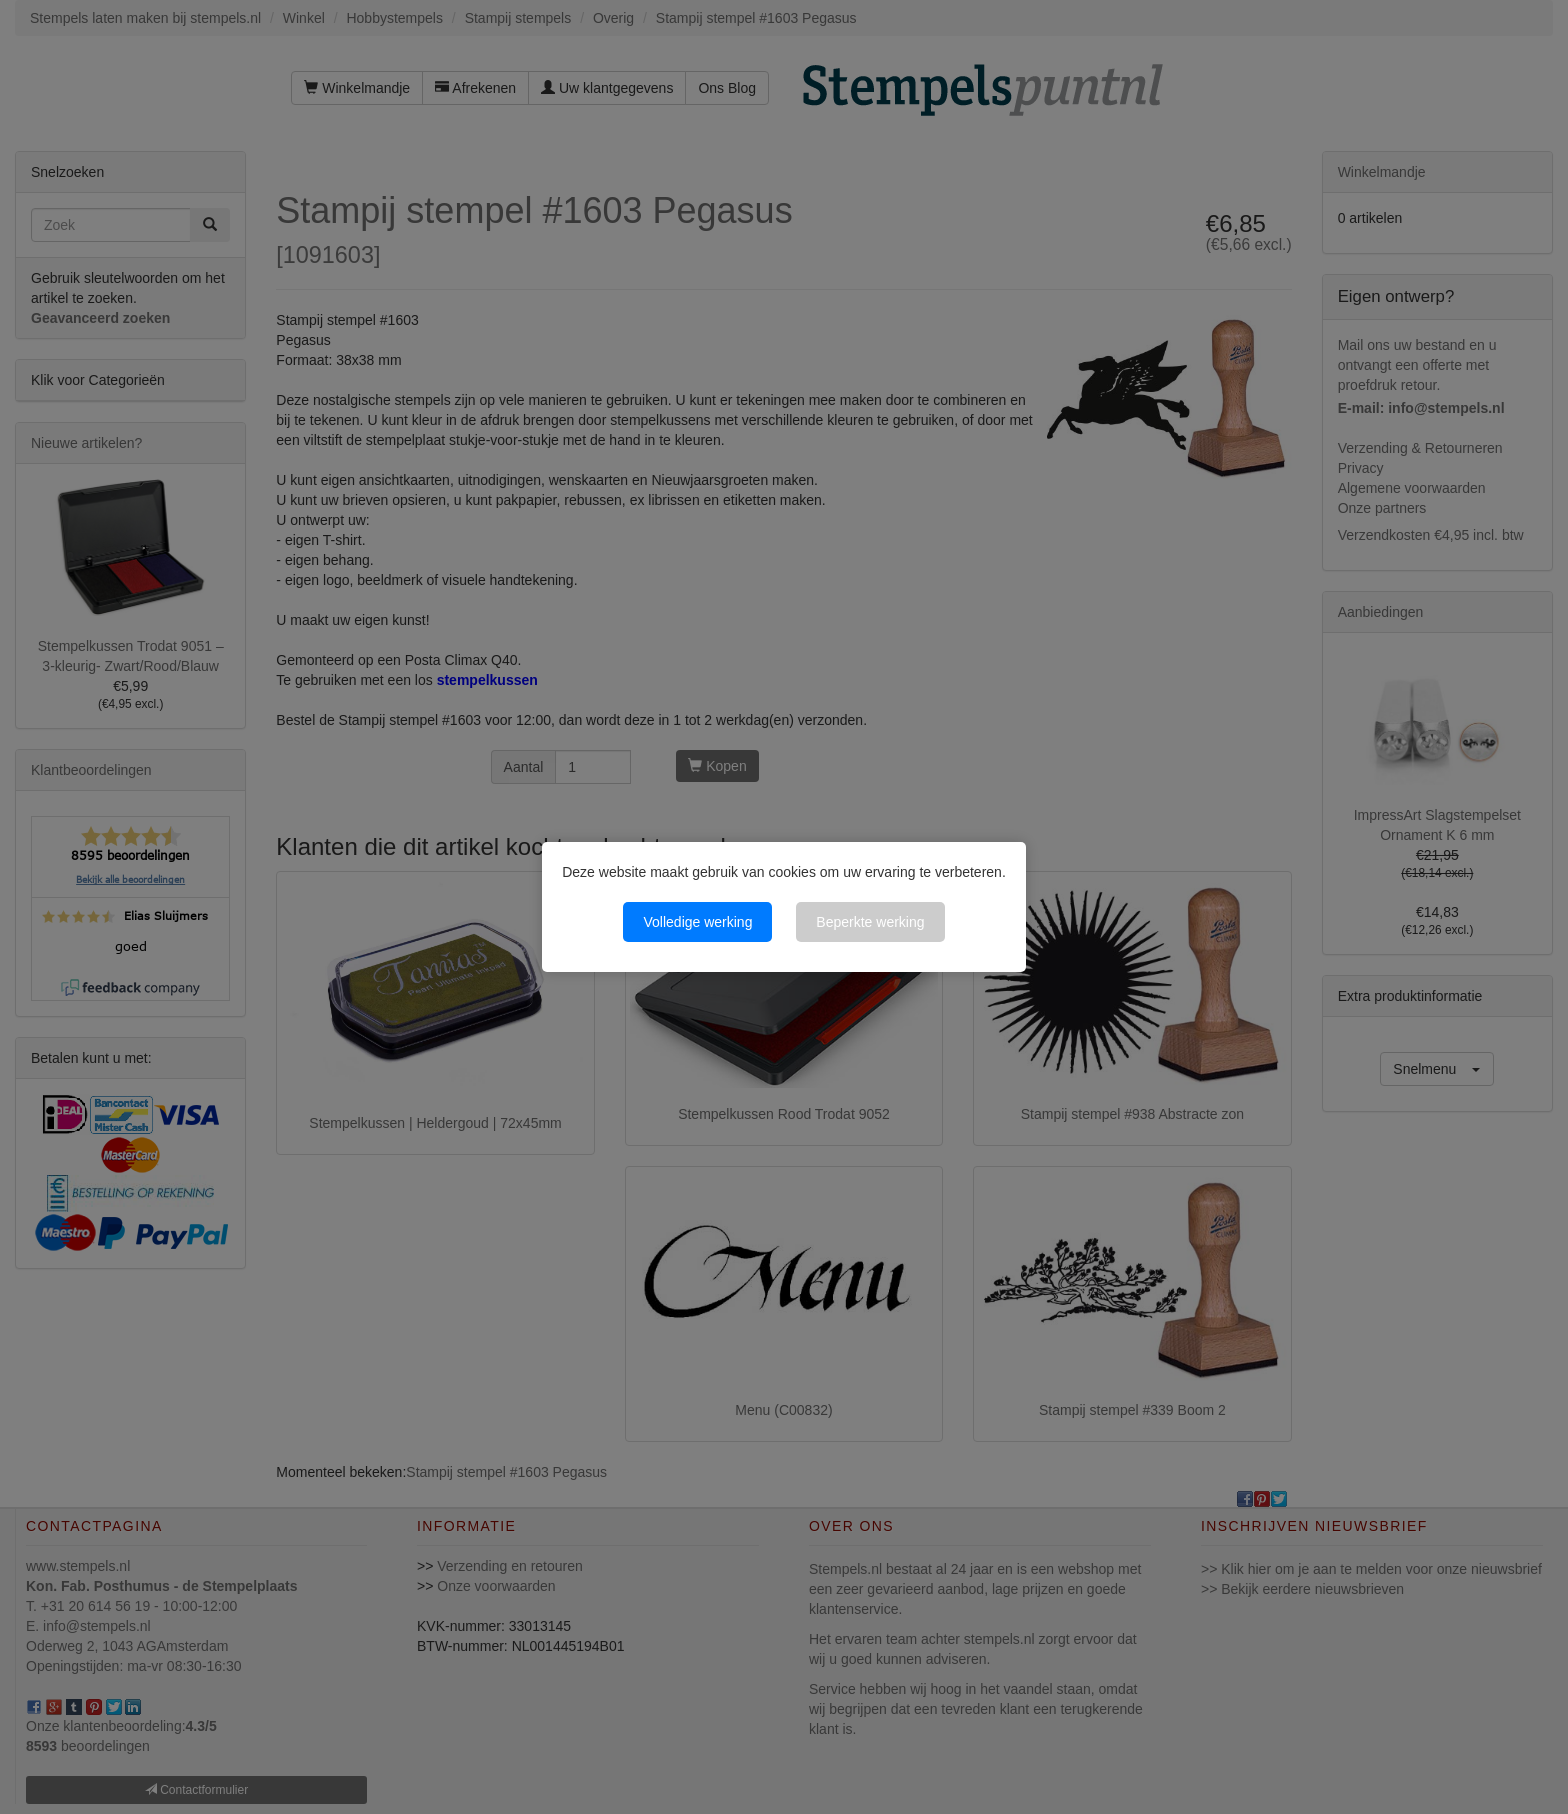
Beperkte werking (870, 922)
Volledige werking (697, 922)
